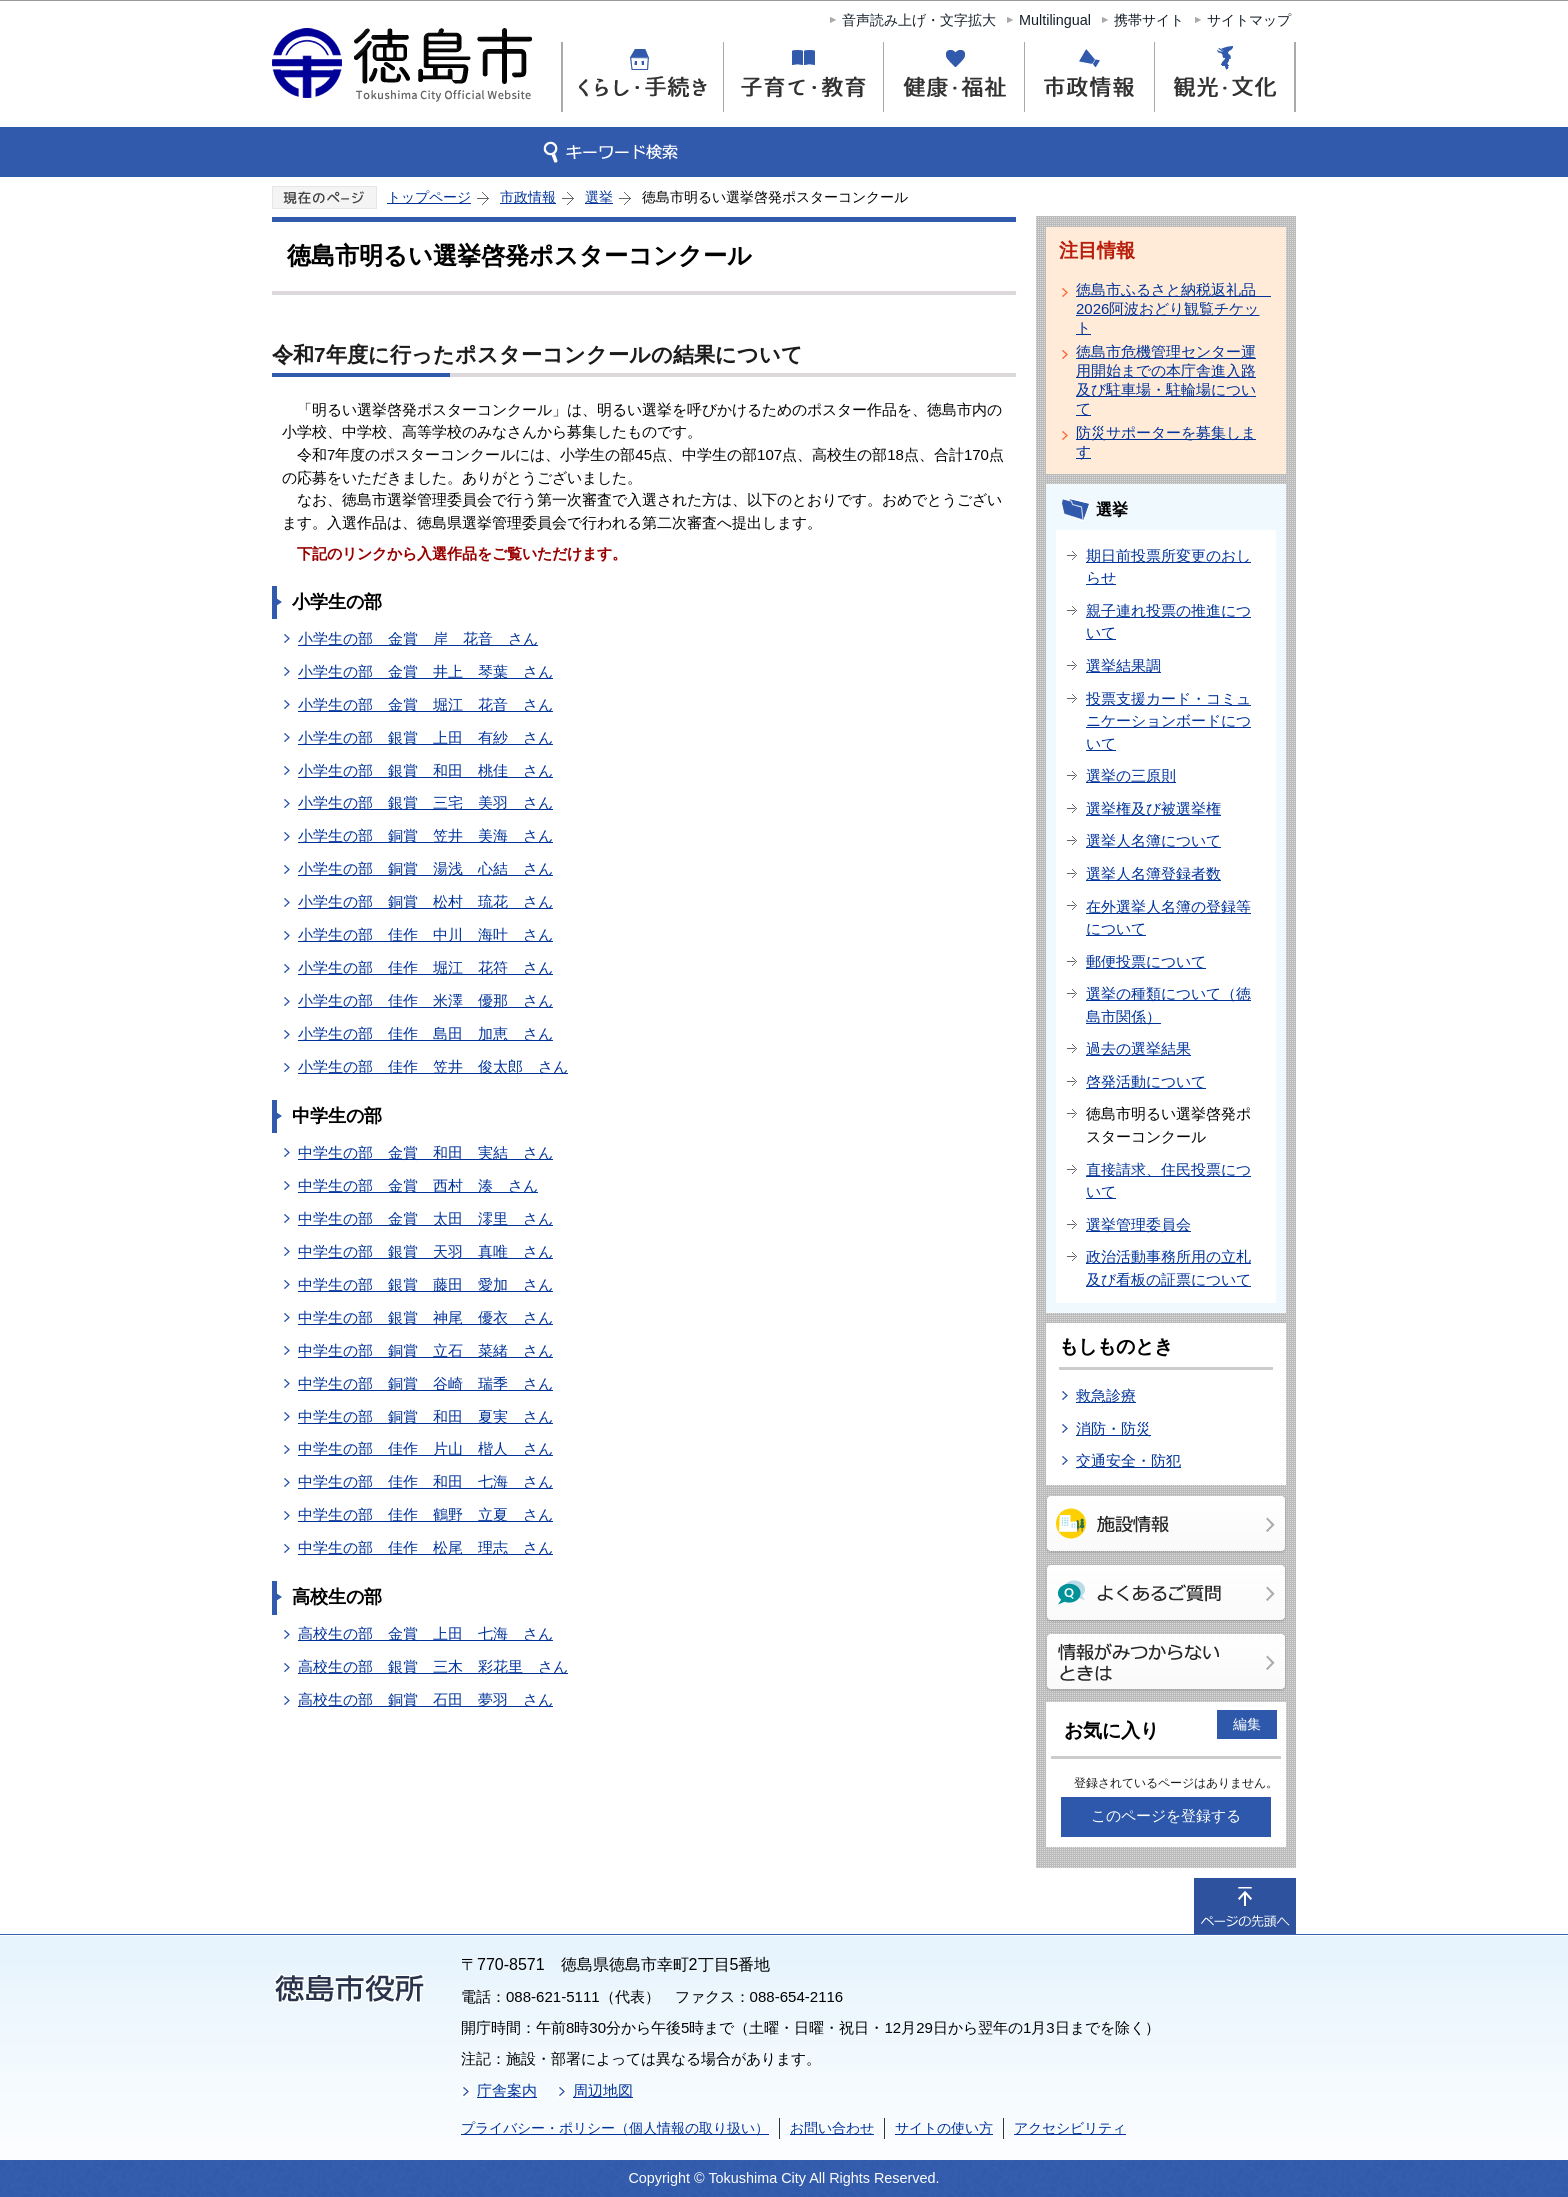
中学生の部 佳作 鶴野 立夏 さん (425, 1514)
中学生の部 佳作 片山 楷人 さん (425, 1448)
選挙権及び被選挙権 (1153, 808)
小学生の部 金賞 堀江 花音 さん (425, 704)
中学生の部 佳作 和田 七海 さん (425, 1481)
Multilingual (1055, 20)
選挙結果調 (1123, 665)
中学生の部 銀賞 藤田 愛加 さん (425, 1284)
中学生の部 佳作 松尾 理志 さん (425, 1547)
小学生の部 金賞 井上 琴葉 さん (425, 671)
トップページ (429, 197)
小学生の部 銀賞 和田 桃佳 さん (425, 770)
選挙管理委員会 (1138, 1224)
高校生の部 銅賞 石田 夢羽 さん (425, 1699)
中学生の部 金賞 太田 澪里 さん (425, 1218)
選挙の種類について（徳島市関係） (1168, 1005)
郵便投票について (1146, 961)
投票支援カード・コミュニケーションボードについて (1168, 721)
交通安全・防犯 (1128, 1460)
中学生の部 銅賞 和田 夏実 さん (425, 1416)
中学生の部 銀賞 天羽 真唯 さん (425, 1251)
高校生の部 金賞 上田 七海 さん (425, 1633)
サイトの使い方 (944, 2128)
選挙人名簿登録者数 (1153, 873)
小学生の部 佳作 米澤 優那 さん (425, 1000)
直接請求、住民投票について (1168, 1181)
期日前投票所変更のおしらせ (1168, 567)
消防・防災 (1113, 1428)
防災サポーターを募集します (1166, 442)
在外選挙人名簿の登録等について (1168, 918)
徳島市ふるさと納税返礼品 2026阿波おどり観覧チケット (1170, 308)
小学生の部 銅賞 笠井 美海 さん (425, 835)
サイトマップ (1249, 20)
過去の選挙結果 (1138, 1048)
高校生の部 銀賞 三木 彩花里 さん (433, 1666)
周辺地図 (603, 2090)
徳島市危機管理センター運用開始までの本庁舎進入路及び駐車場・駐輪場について (1166, 380)
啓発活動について (1146, 1081)
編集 (1247, 1724)
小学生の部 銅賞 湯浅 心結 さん (425, 868)
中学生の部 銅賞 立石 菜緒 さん (425, 1350)
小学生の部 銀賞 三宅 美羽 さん (425, 802)
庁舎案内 (507, 2090)
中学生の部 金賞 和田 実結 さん (425, 1152)
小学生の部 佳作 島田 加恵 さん (425, 1033)
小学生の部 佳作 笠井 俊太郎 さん (433, 1066)
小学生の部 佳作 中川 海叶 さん (425, 934)
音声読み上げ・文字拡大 (919, 20)
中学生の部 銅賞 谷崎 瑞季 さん (425, 1383)
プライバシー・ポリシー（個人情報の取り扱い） (615, 2128)
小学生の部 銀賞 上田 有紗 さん (425, 737)
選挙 (599, 197)
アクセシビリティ (1070, 2128)
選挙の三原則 (1131, 775)
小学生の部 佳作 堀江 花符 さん (425, 967)
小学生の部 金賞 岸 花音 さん (418, 638)
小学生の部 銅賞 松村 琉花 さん (425, 901)
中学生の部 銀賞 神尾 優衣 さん (425, 1317)
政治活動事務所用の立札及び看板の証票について (1168, 1268)
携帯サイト (1149, 20)
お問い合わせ (832, 2128)
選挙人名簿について (1153, 840)
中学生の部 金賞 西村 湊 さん (418, 1185)
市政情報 (528, 197)
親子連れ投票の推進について (1168, 622)
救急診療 (1106, 1395)
